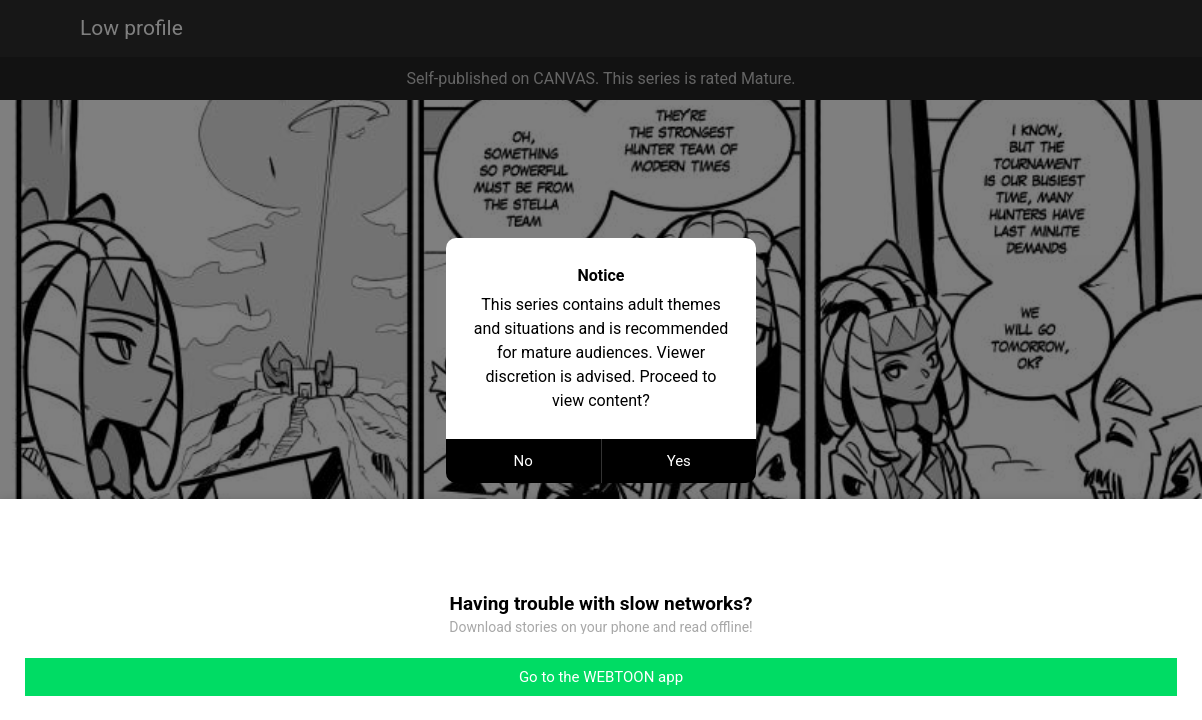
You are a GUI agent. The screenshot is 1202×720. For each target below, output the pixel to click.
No (523, 461)
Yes (679, 461)
